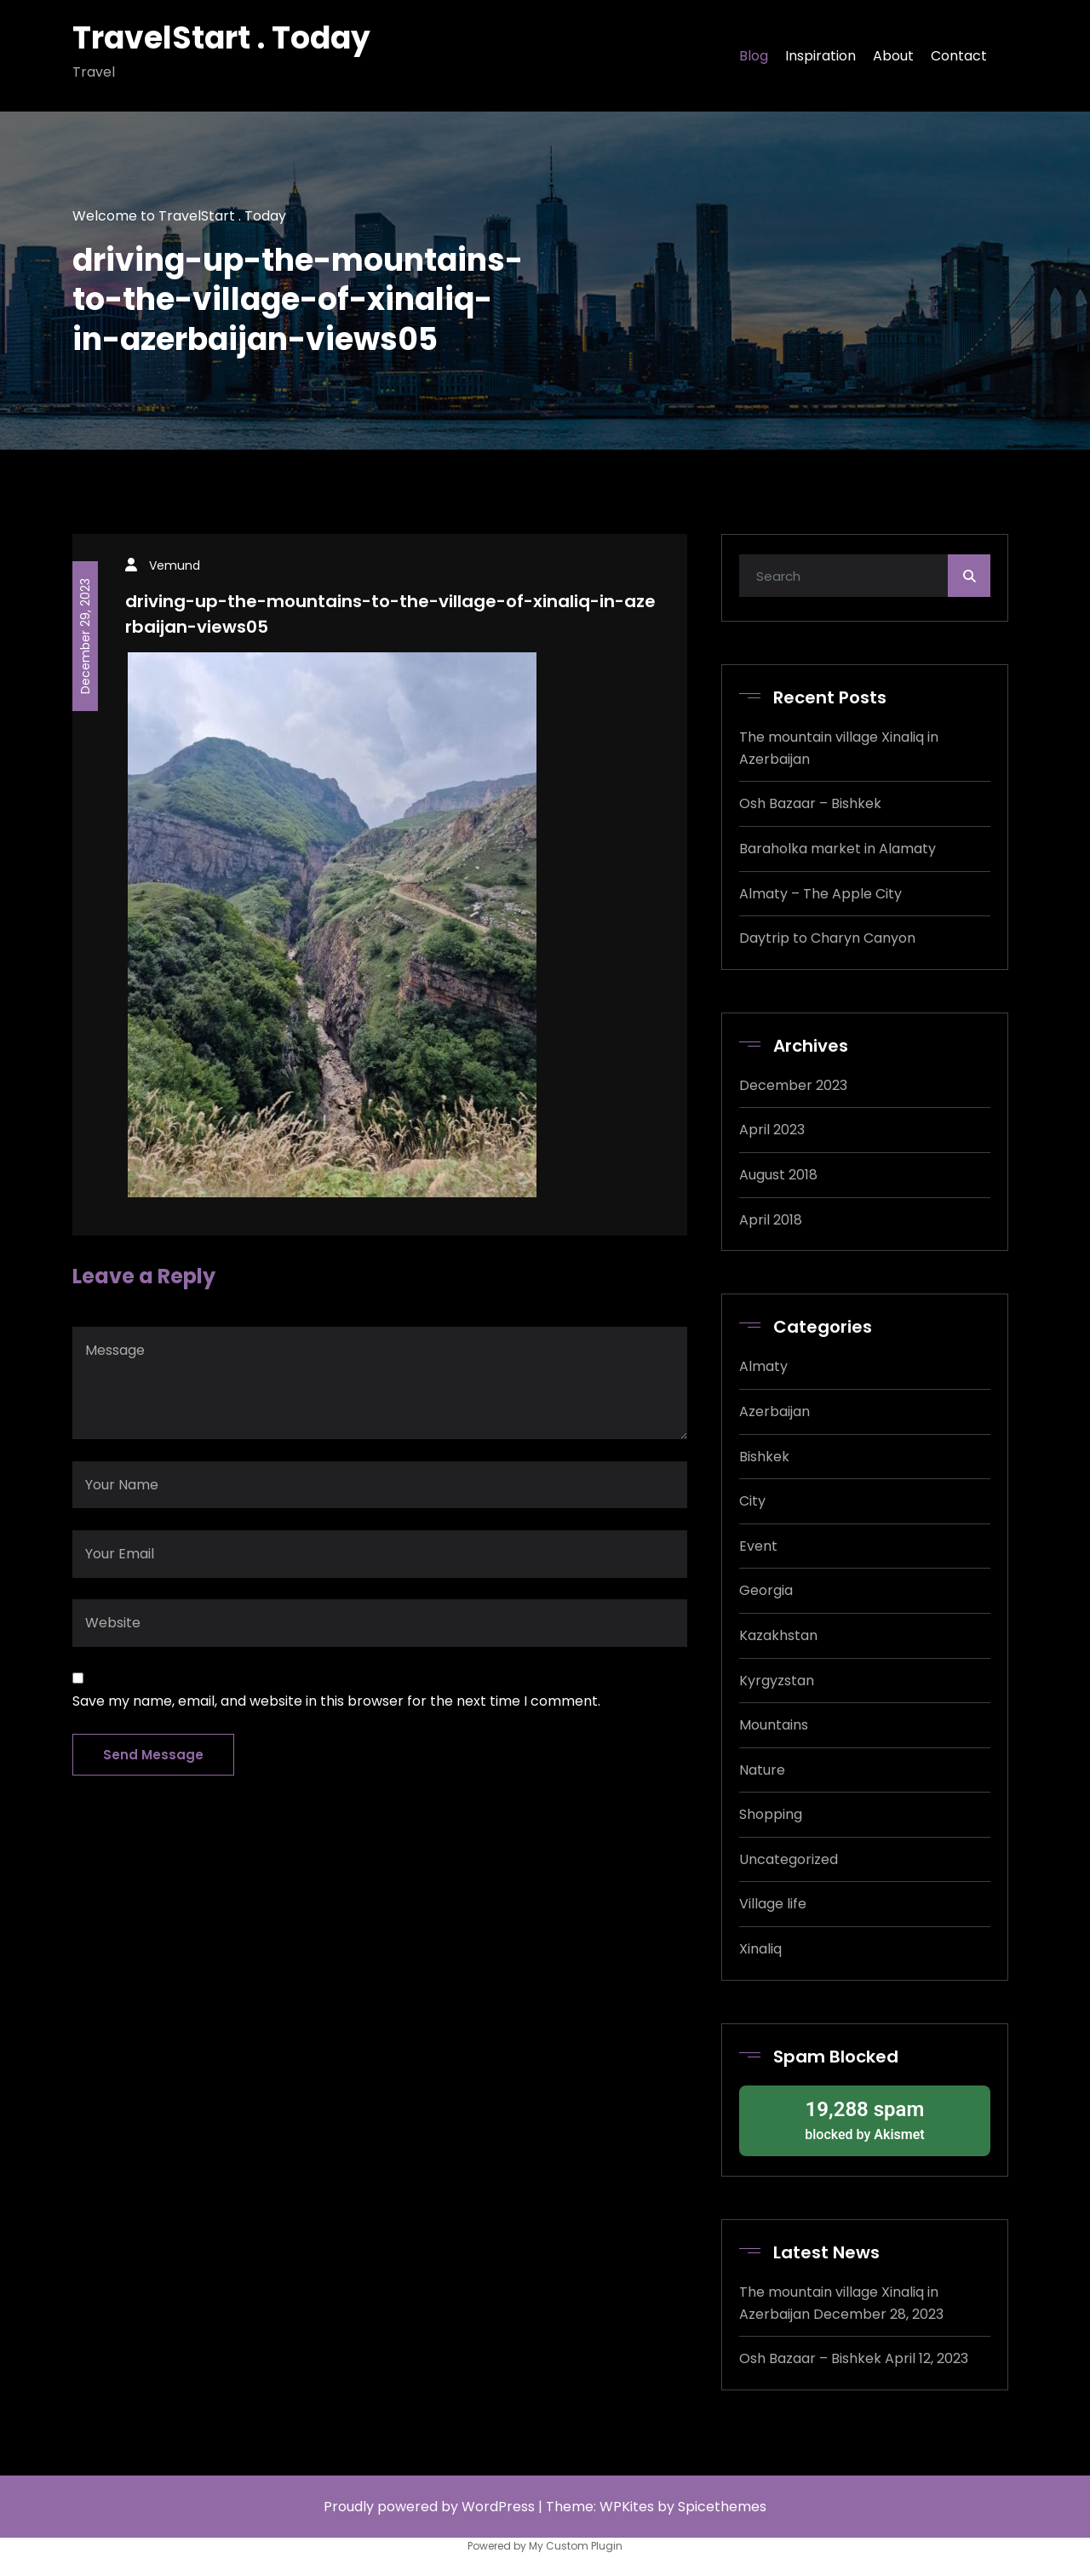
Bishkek (764, 1456)
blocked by (864, 2119)
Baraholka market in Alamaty (837, 848)
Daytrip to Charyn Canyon (827, 938)
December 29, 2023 (85, 636)
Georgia (766, 1590)
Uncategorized (788, 1859)
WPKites (628, 2506)
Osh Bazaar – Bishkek (810, 803)
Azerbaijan (774, 1411)
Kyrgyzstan (776, 1680)
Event (758, 1546)
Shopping (770, 1814)
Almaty (763, 1366)
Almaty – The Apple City (820, 894)
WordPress (498, 2506)
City (752, 1501)
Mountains (773, 1725)
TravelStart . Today (221, 38)
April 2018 (770, 1220)
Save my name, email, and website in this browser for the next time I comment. (336, 1701)
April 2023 (772, 1129)
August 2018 (778, 1175)
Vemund (174, 565)
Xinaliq (760, 1949)
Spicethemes (722, 2506)
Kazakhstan (778, 1635)
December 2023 (793, 1085)
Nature (762, 1770)
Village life (772, 1903)
